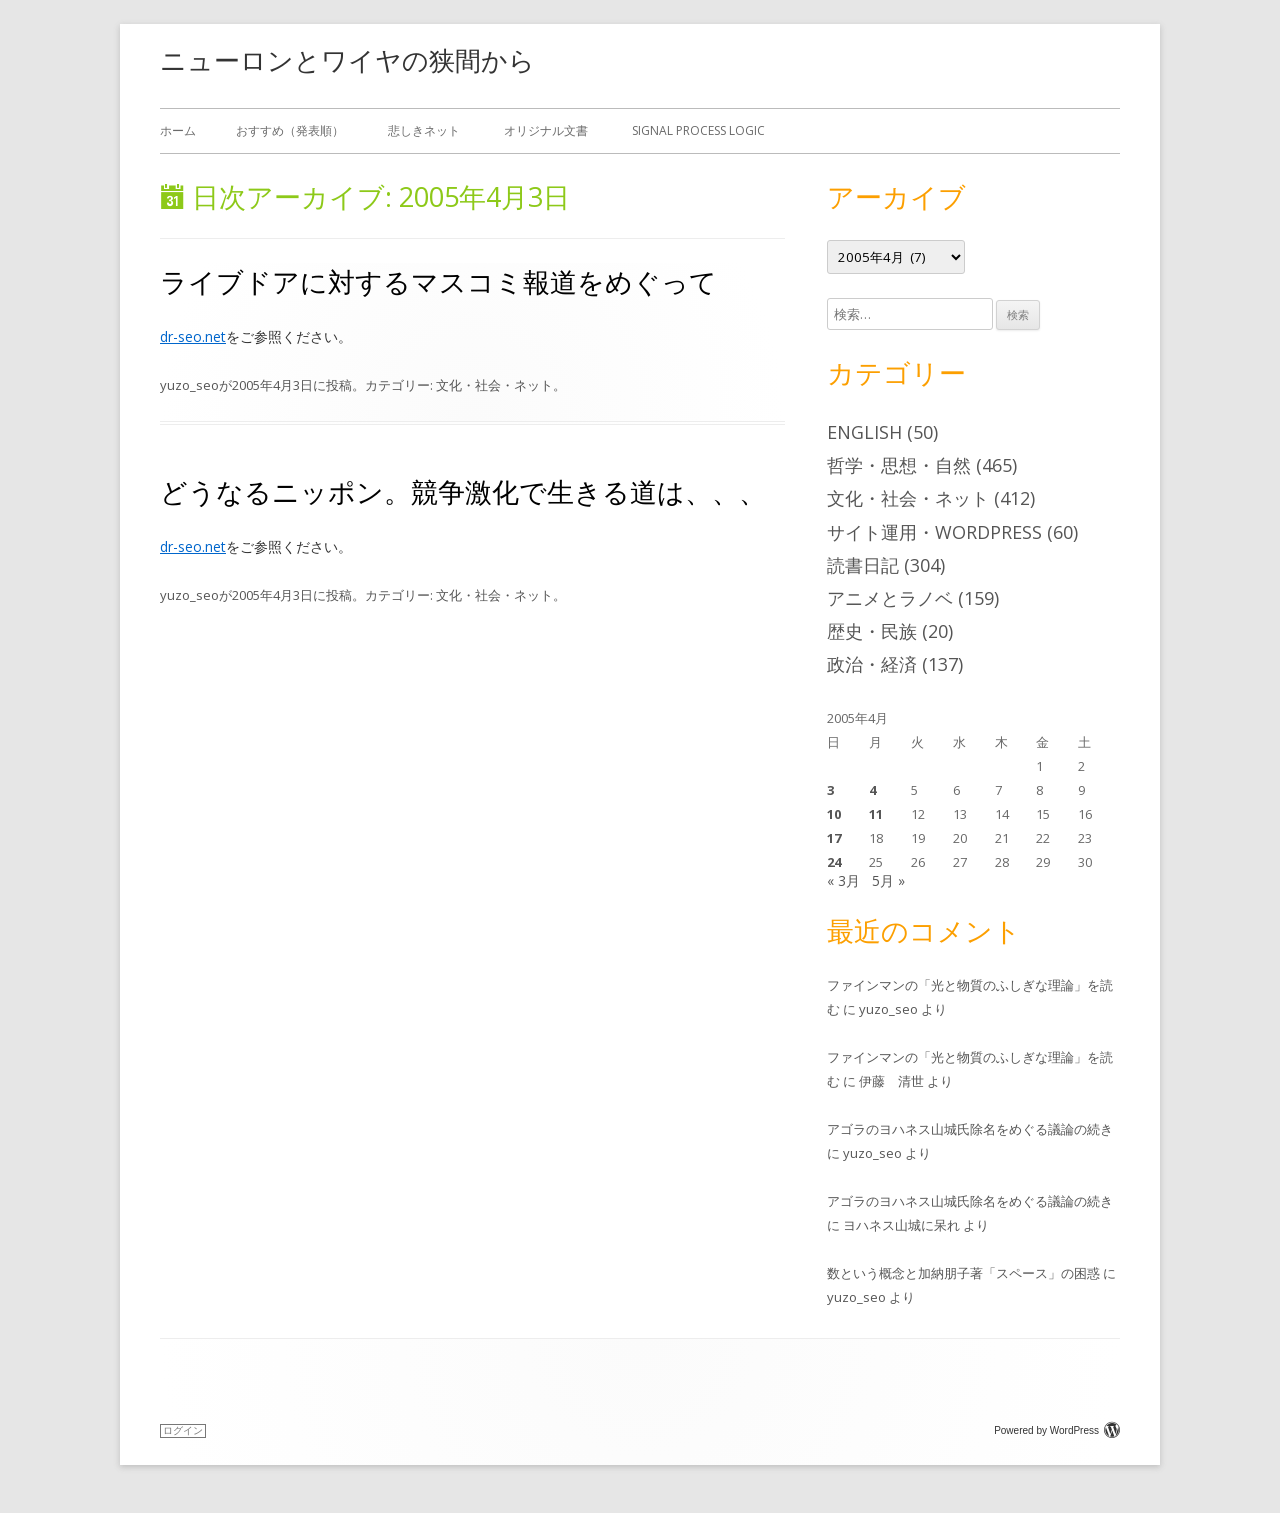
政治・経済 (872, 664)
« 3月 (843, 880)
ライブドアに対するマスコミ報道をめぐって (438, 281)
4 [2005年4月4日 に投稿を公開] (872, 790)
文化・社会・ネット (494, 385)
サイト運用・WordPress (934, 532)
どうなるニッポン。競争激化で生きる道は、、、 (463, 491)
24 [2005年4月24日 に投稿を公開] (834, 862)
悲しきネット (424, 130)
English (864, 432)
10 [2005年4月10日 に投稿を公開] (834, 814)
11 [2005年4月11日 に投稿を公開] (876, 814)
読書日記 (863, 565)
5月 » (888, 880)
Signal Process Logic (698, 130)
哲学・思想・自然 (899, 465)
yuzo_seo (189, 385)
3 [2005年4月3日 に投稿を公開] (830, 790)
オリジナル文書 (546, 130)
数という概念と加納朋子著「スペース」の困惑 (963, 1273)
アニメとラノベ (890, 598)
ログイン (183, 1430)
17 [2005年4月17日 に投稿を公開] (834, 838)
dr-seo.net (193, 336)
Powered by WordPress (1057, 1430)
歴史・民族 (872, 631)
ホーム (178, 130)
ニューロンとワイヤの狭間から (347, 60)
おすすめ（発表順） (290, 130)
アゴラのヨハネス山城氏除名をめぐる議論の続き (970, 1129)
